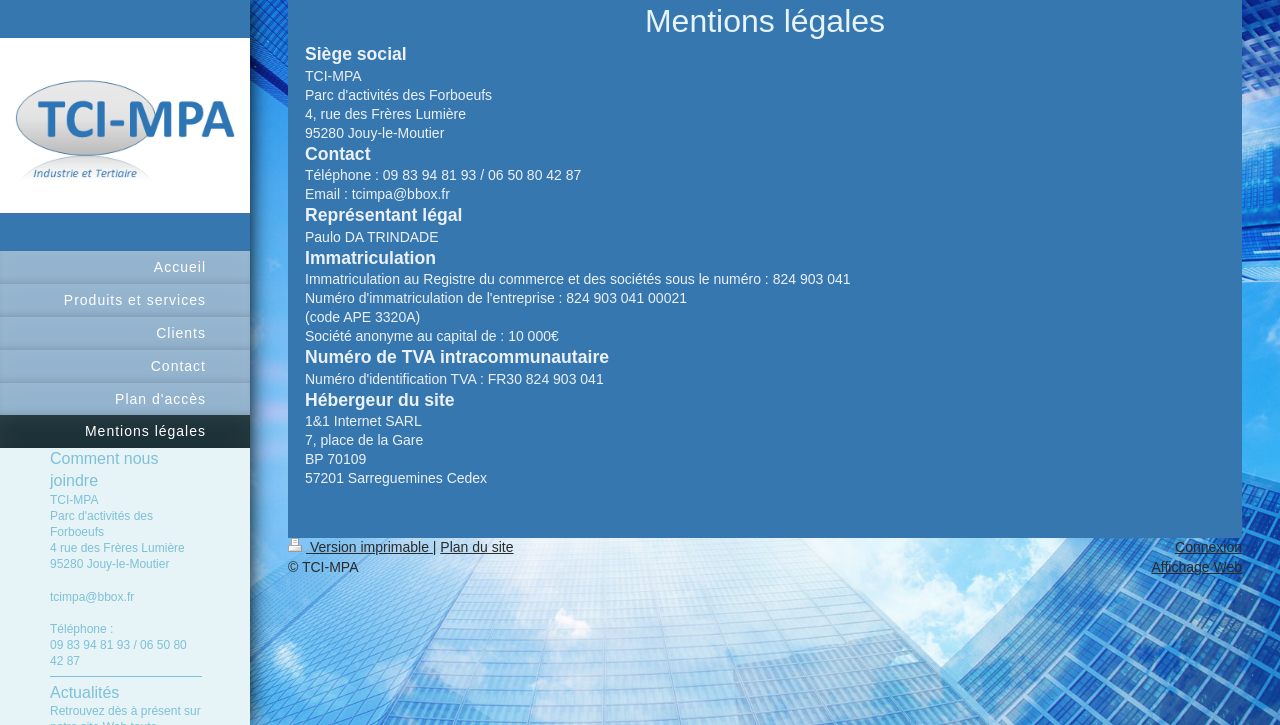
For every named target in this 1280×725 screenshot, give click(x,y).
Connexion (1208, 547)
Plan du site (476, 547)
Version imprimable (360, 547)
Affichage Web (1196, 567)
